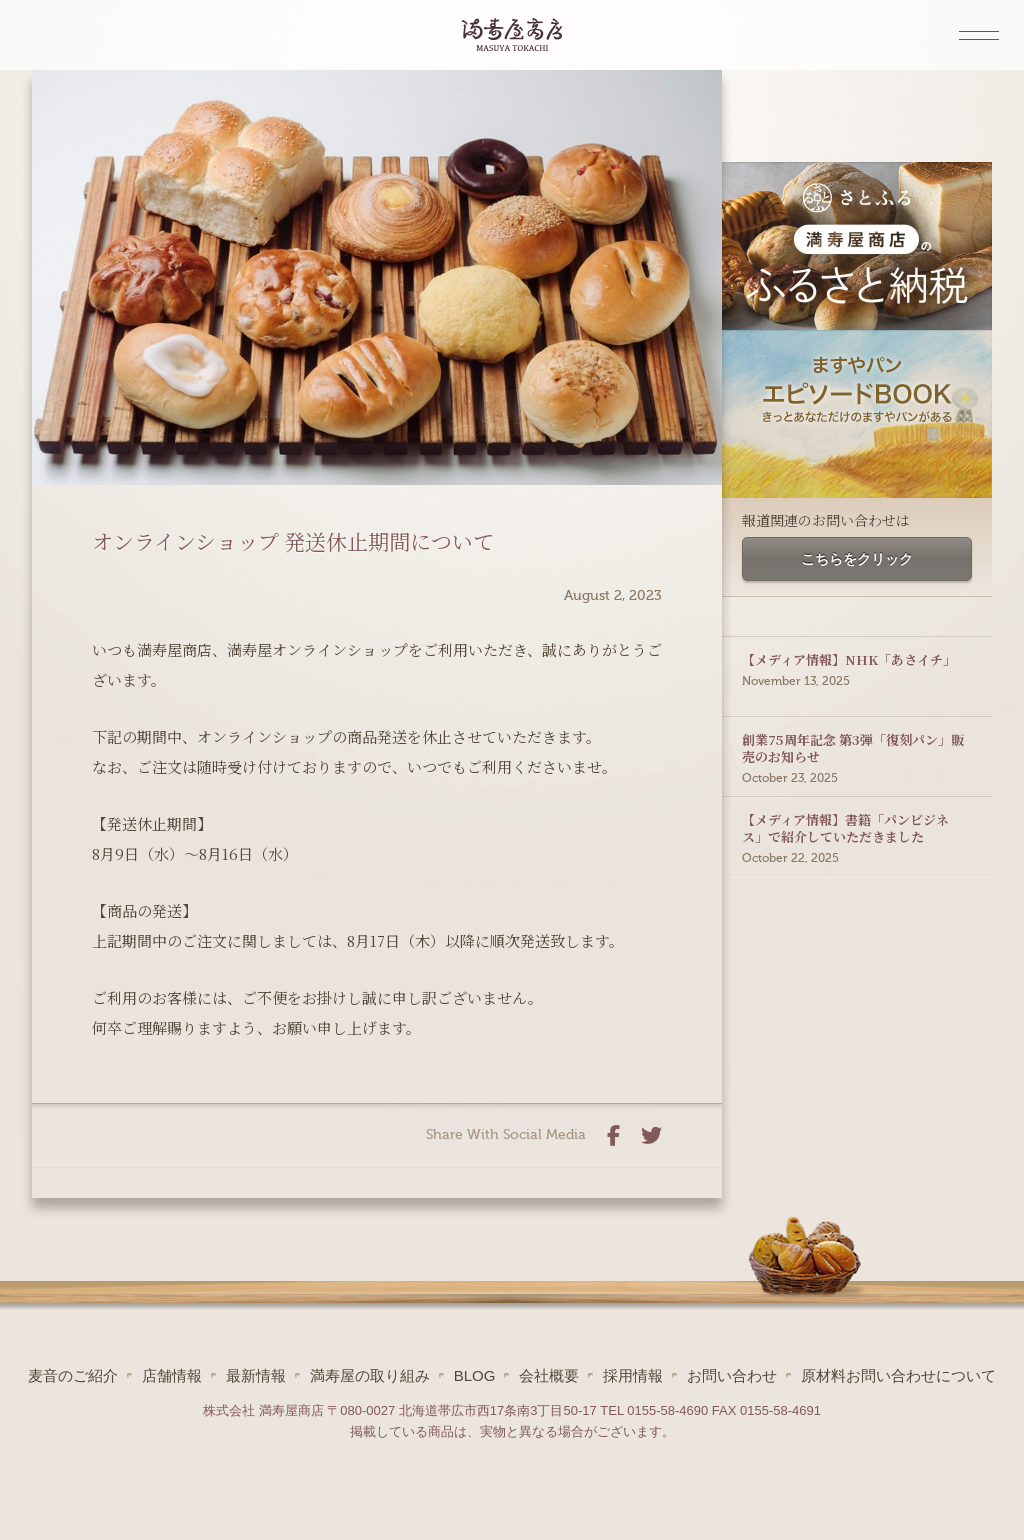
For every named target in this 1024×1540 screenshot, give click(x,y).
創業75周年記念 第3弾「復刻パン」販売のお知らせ (857, 731)
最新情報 (256, 1375)
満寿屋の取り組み (370, 1375)
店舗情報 (172, 1375)
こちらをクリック (857, 559)
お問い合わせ (732, 1375)
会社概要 (549, 1375)
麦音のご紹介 (73, 1375)
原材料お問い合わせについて (898, 1375)
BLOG (475, 1375)
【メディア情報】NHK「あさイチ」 (857, 642)
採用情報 (633, 1375)
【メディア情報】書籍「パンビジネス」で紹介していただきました (857, 811)
